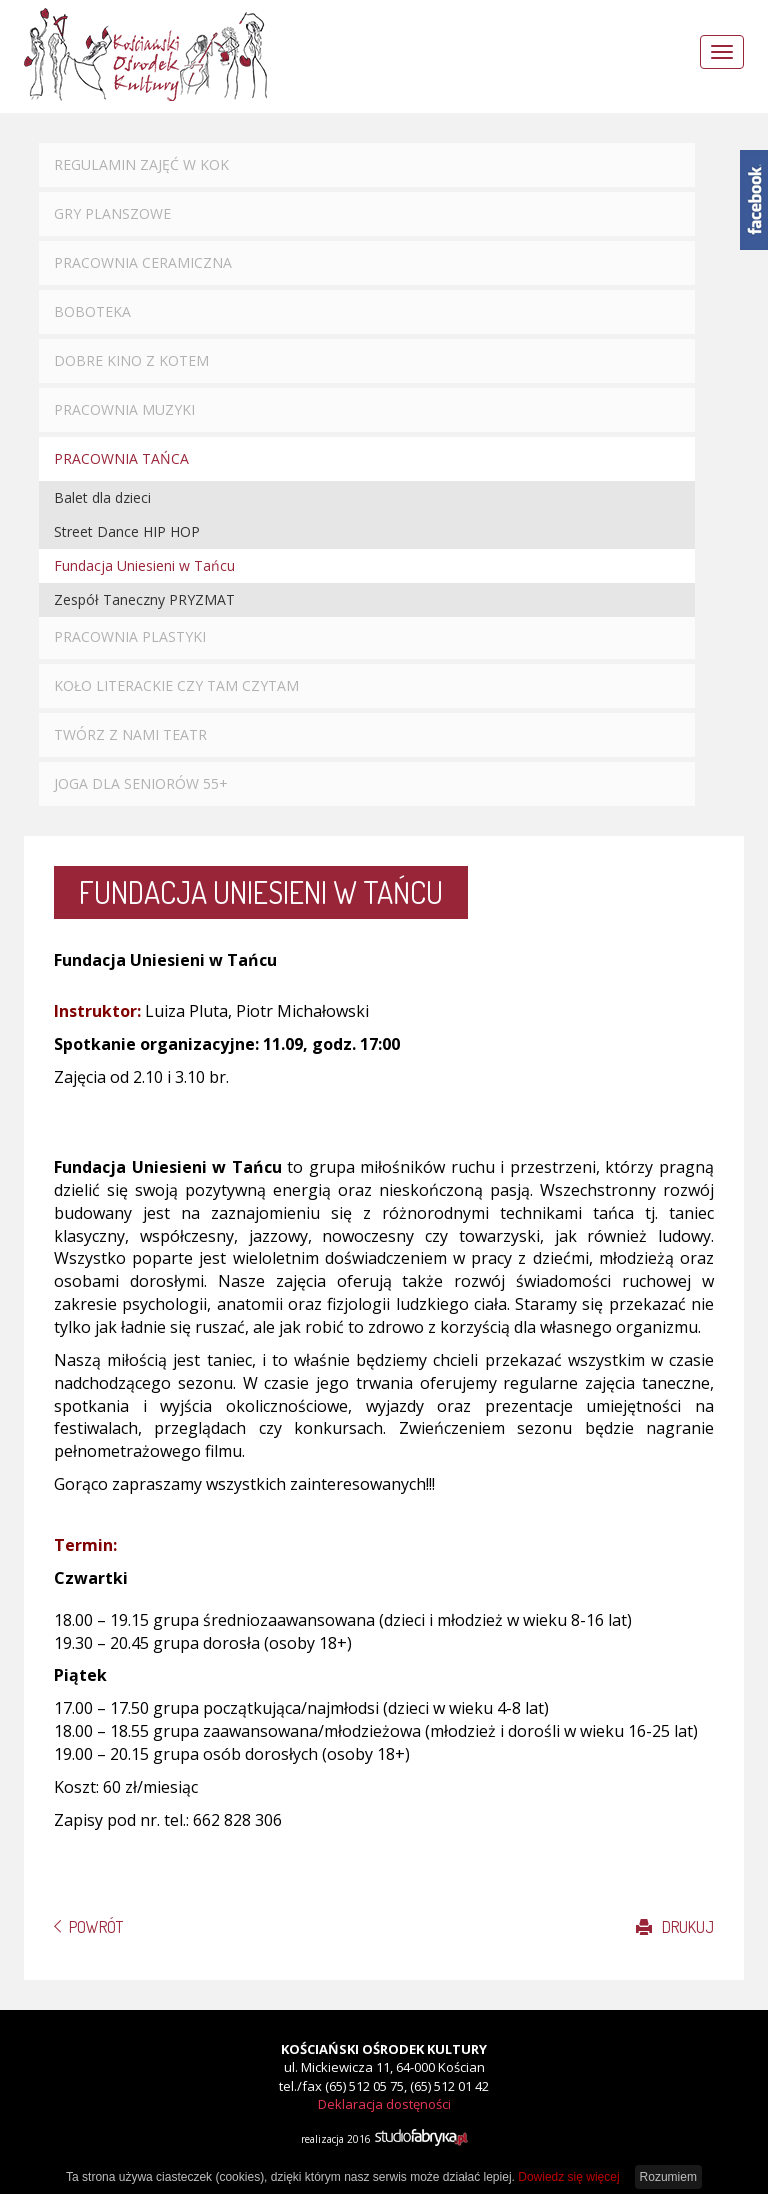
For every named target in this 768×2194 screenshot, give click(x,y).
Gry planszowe (112, 213)
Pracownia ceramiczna (143, 262)
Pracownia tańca (121, 458)
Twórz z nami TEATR (130, 734)
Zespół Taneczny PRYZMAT (144, 599)
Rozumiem (668, 2177)
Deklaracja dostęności (384, 2104)
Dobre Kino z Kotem (131, 360)
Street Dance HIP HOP (127, 531)
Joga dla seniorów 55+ (141, 783)
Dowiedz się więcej (568, 2177)
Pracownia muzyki (124, 409)
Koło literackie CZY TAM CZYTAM (176, 685)
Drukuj (675, 1927)
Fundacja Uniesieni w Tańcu (144, 565)
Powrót (96, 1927)
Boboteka (92, 311)
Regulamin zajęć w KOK (141, 164)
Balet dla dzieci (102, 497)
